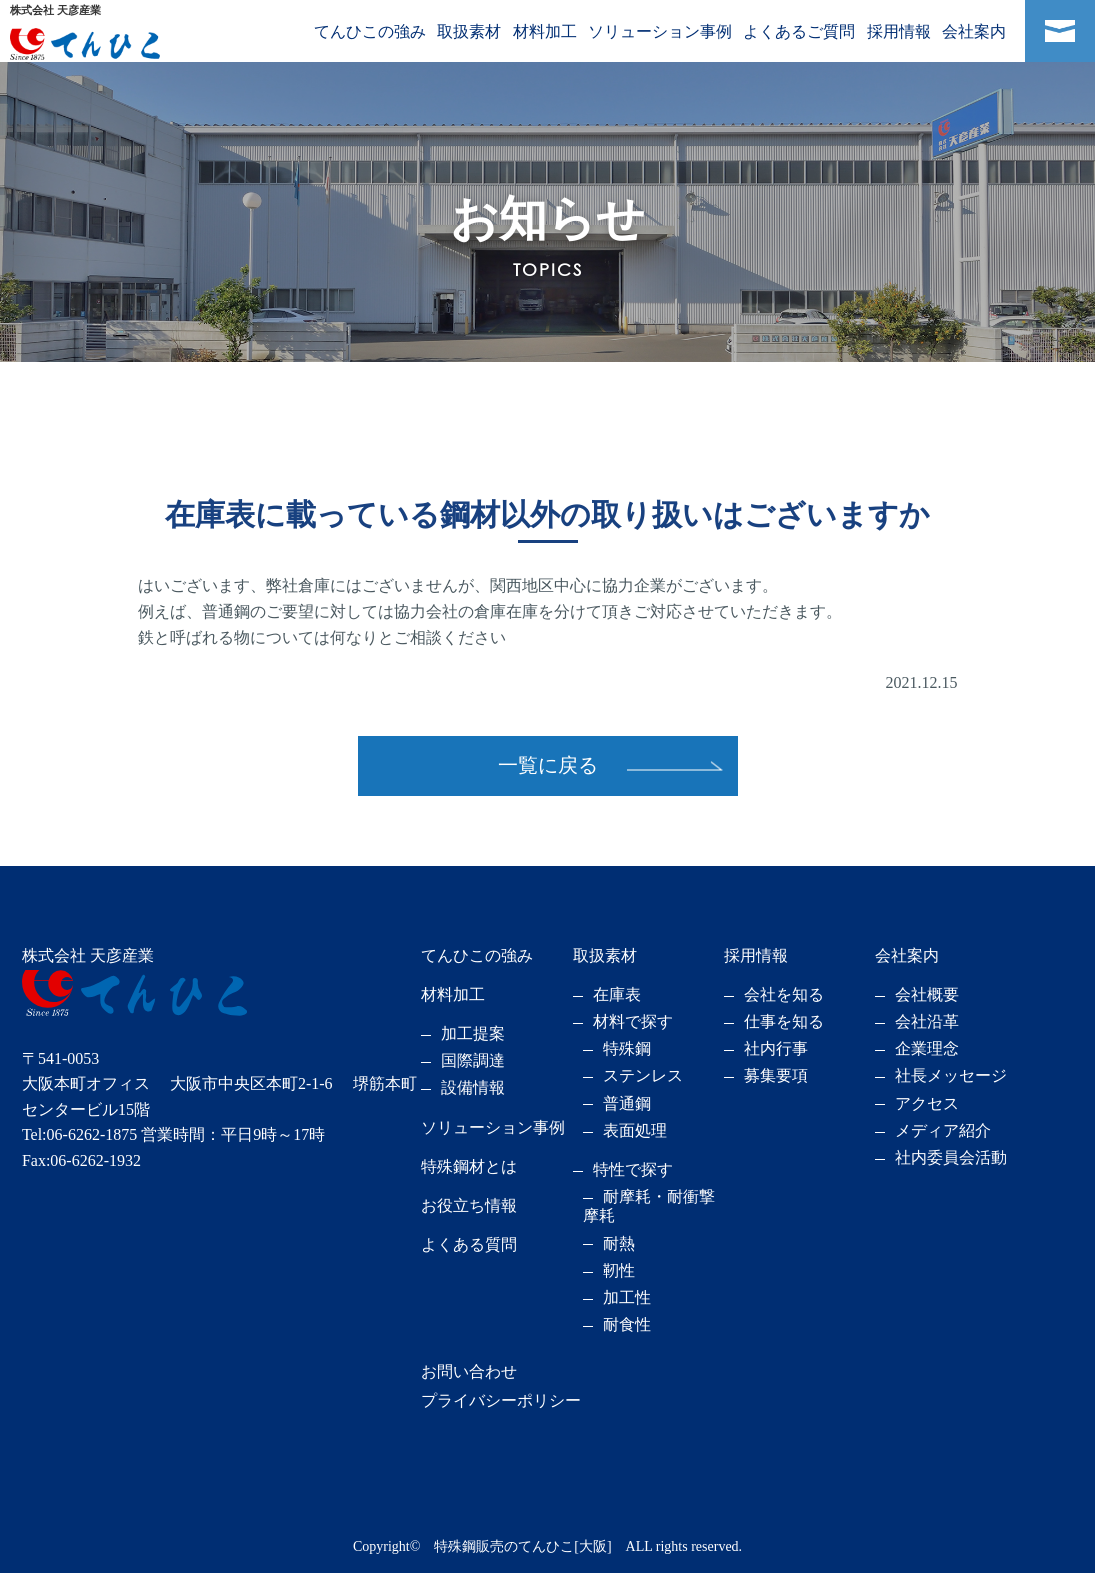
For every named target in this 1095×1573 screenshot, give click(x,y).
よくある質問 (469, 1244)
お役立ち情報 (469, 1205)
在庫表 (617, 994)
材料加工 (545, 31)
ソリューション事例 (660, 31)
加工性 (627, 1297)
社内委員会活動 (951, 1157)
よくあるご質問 (799, 31)
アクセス (927, 1103)
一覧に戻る (548, 765)
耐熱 (619, 1243)
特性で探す (633, 1169)
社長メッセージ (951, 1075)
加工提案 (473, 1033)
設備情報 (473, 1087)
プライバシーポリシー (501, 1400)
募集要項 (776, 1075)
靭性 (619, 1270)
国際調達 (473, 1060)
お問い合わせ (469, 1371)
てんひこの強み (370, 31)
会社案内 (974, 31)
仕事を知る (784, 1021)
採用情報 (899, 31)
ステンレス (643, 1075)
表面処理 (635, 1130)
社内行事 (776, 1048)
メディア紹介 (943, 1130)
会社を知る (784, 994)
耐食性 (627, 1324)
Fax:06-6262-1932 (81, 1160)
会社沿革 (927, 1021)
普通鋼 (627, 1103)
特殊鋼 (627, 1048)
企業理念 (927, 1048)
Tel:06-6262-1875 (79, 1134)
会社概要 (927, 994)
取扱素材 (469, 31)
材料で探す (633, 1021)
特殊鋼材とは (469, 1166)
